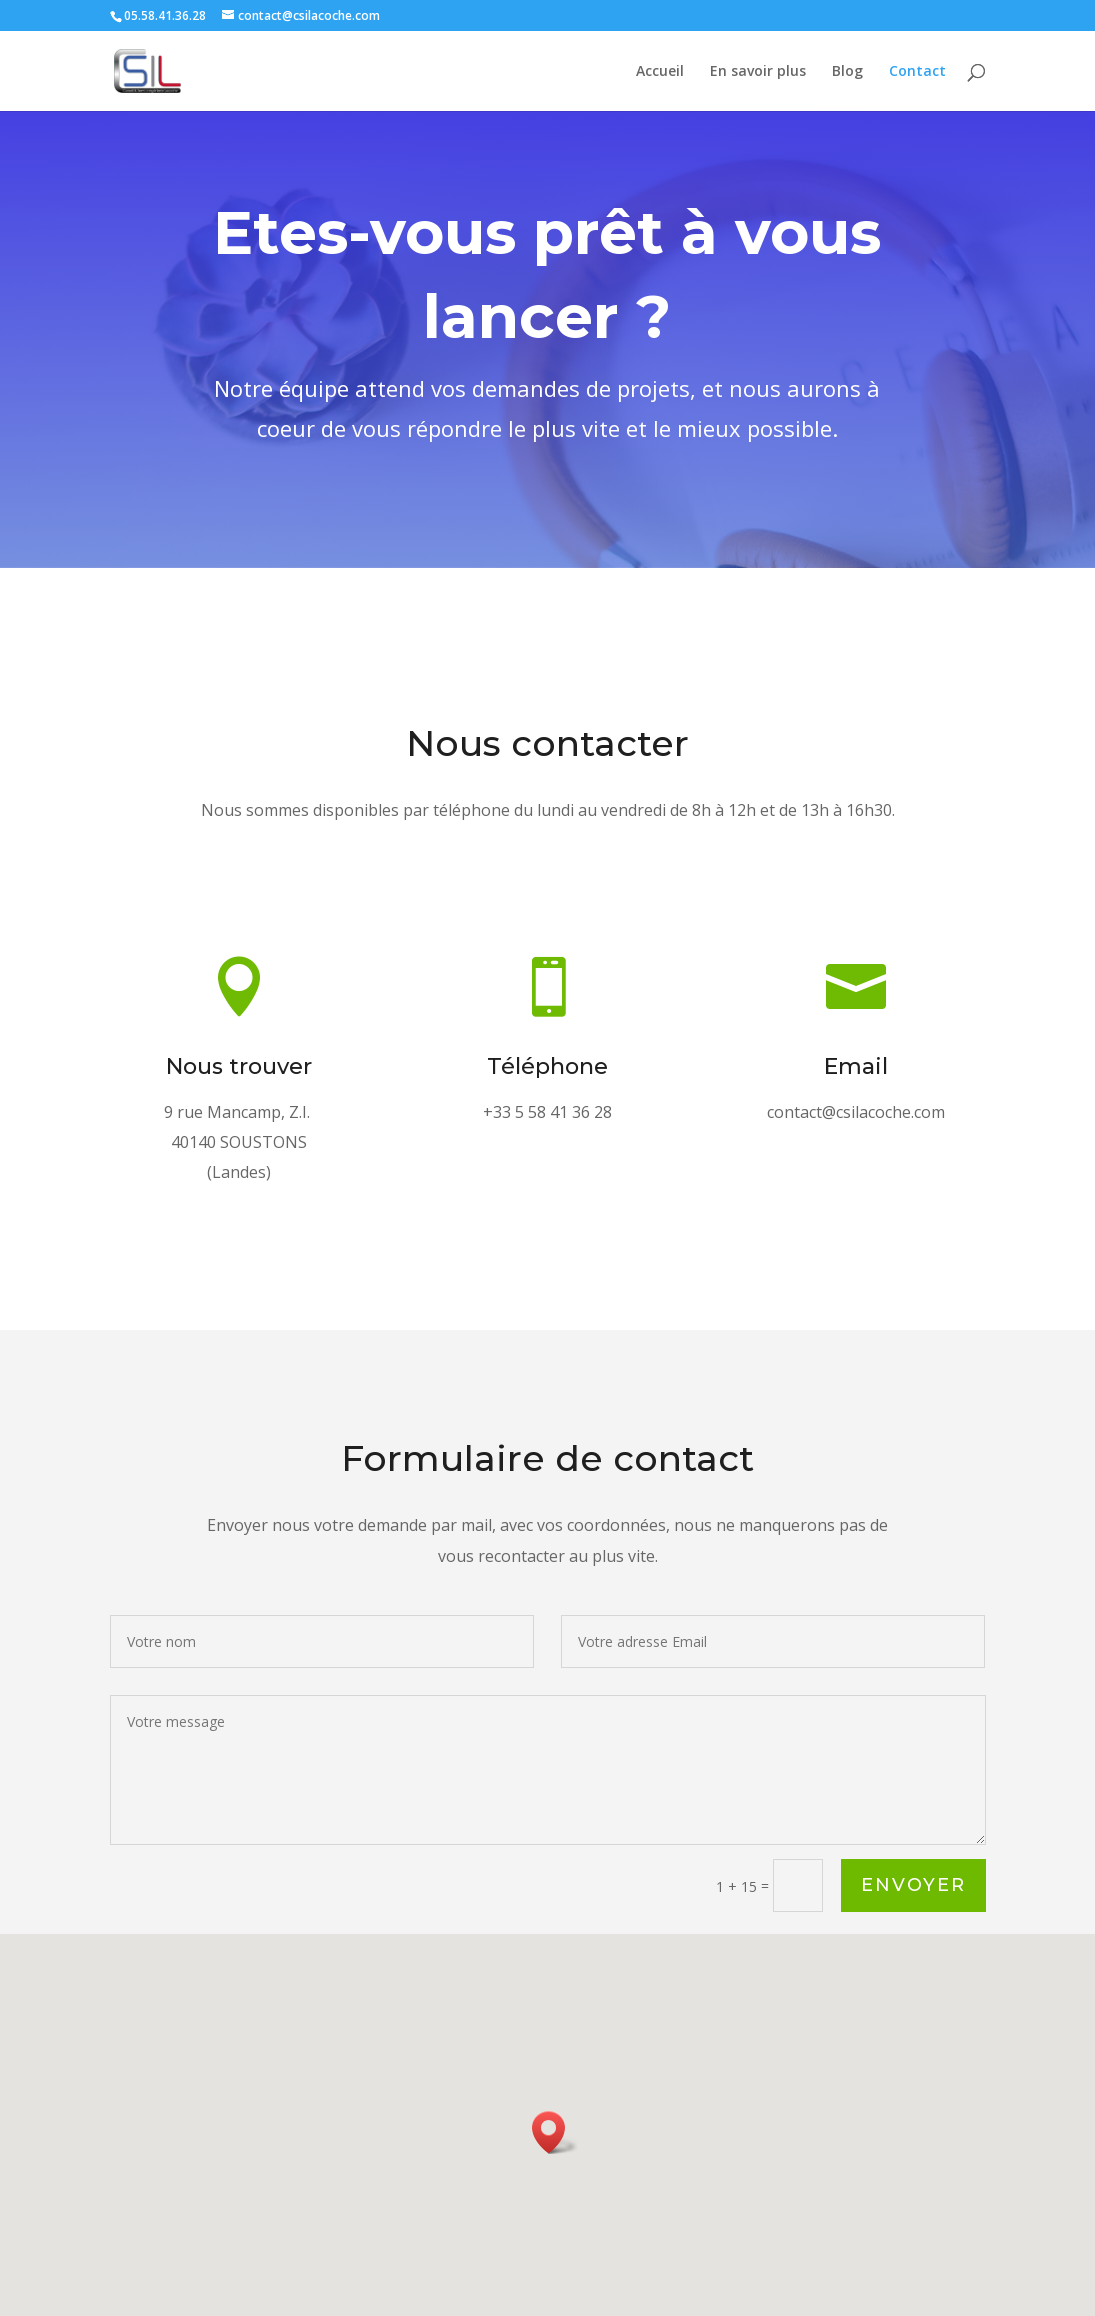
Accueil (660, 72)
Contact (917, 72)
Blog (847, 72)
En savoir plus (758, 72)
